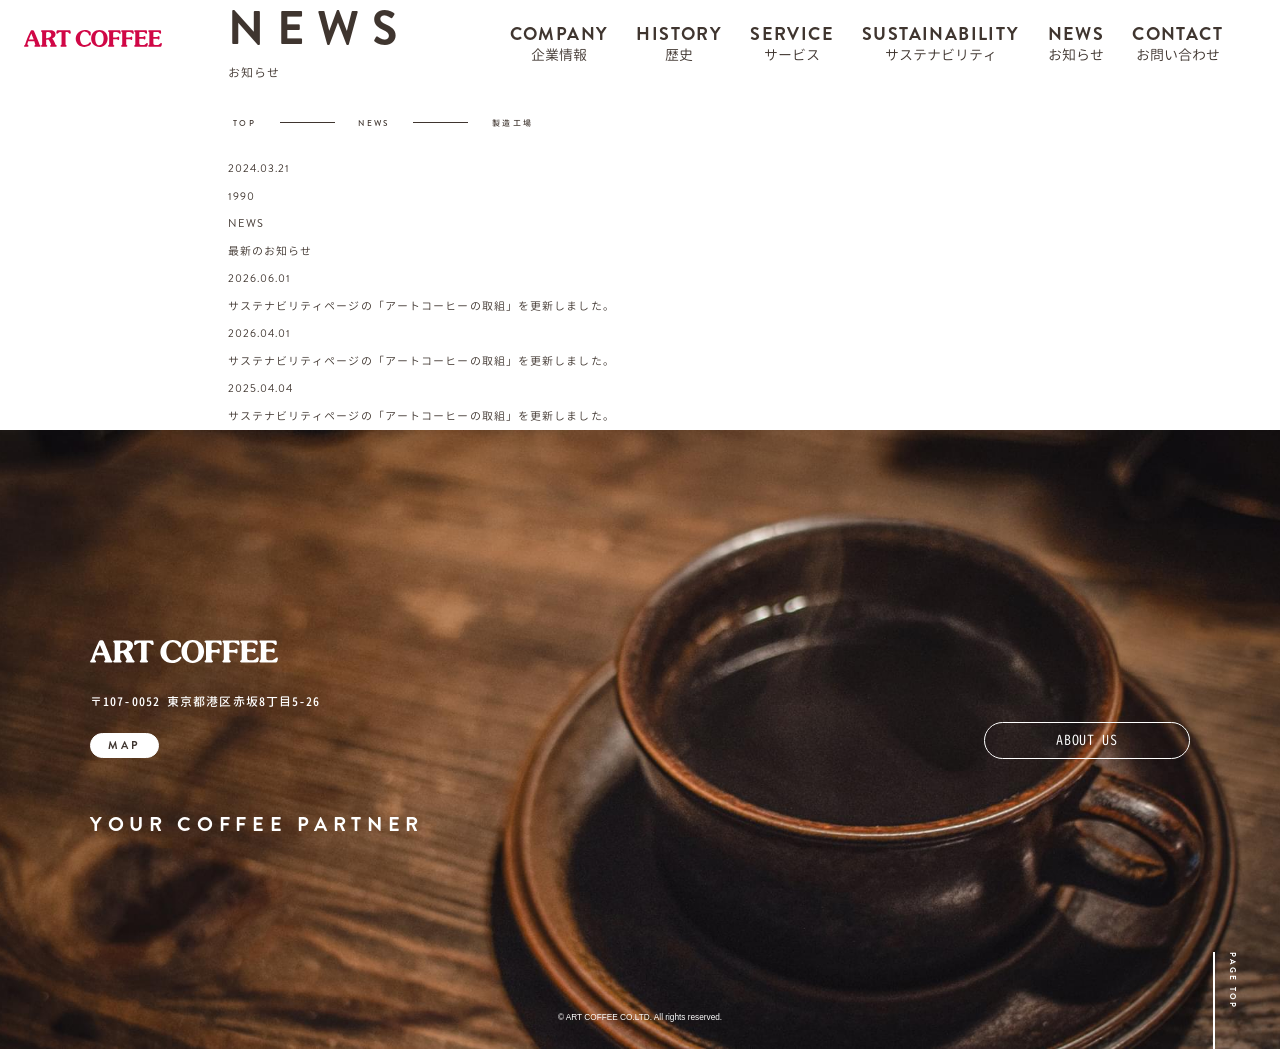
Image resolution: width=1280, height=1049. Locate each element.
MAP (124, 745)
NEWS (1076, 48)
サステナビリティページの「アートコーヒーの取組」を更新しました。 (421, 306)
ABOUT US (1087, 739)
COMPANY (559, 48)
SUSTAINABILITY (941, 48)
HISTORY (679, 48)
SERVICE (792, 48)
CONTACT (1177, 48)
